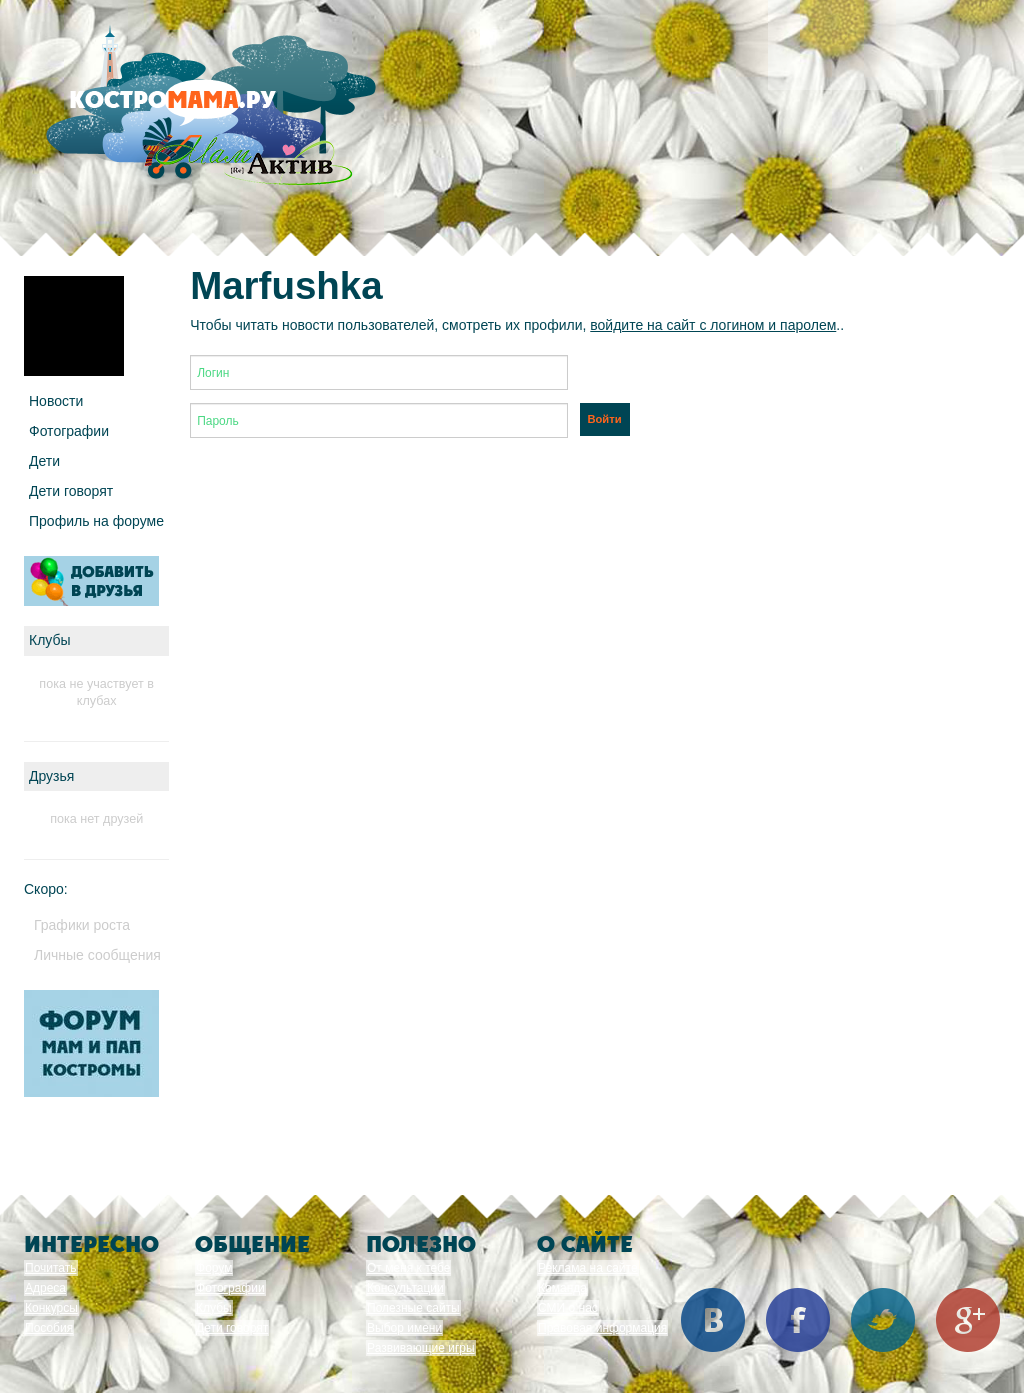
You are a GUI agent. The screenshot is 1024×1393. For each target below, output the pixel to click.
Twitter (883, 1320)
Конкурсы (51, 1308)
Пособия (49, 1328)
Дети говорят (71, 491)
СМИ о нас (568, 1308)
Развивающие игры (421, 1348)
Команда (562, 1288)
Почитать (51, 1268)
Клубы (214, 1308)
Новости (56, 401)
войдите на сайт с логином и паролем (713, 325)
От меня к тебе (408, 1268)
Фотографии (69, 431)
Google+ (968, 1320)
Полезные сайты (413, 1308)
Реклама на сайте (588, 1268)
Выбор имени (404, 1328)
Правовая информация (602, 1328)
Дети (44, 461)
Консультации (405, 1288)
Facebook (798, 1320)
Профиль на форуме (96, 521)
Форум (214, 1268)
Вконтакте (713, 1320)
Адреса (45, 1288)
